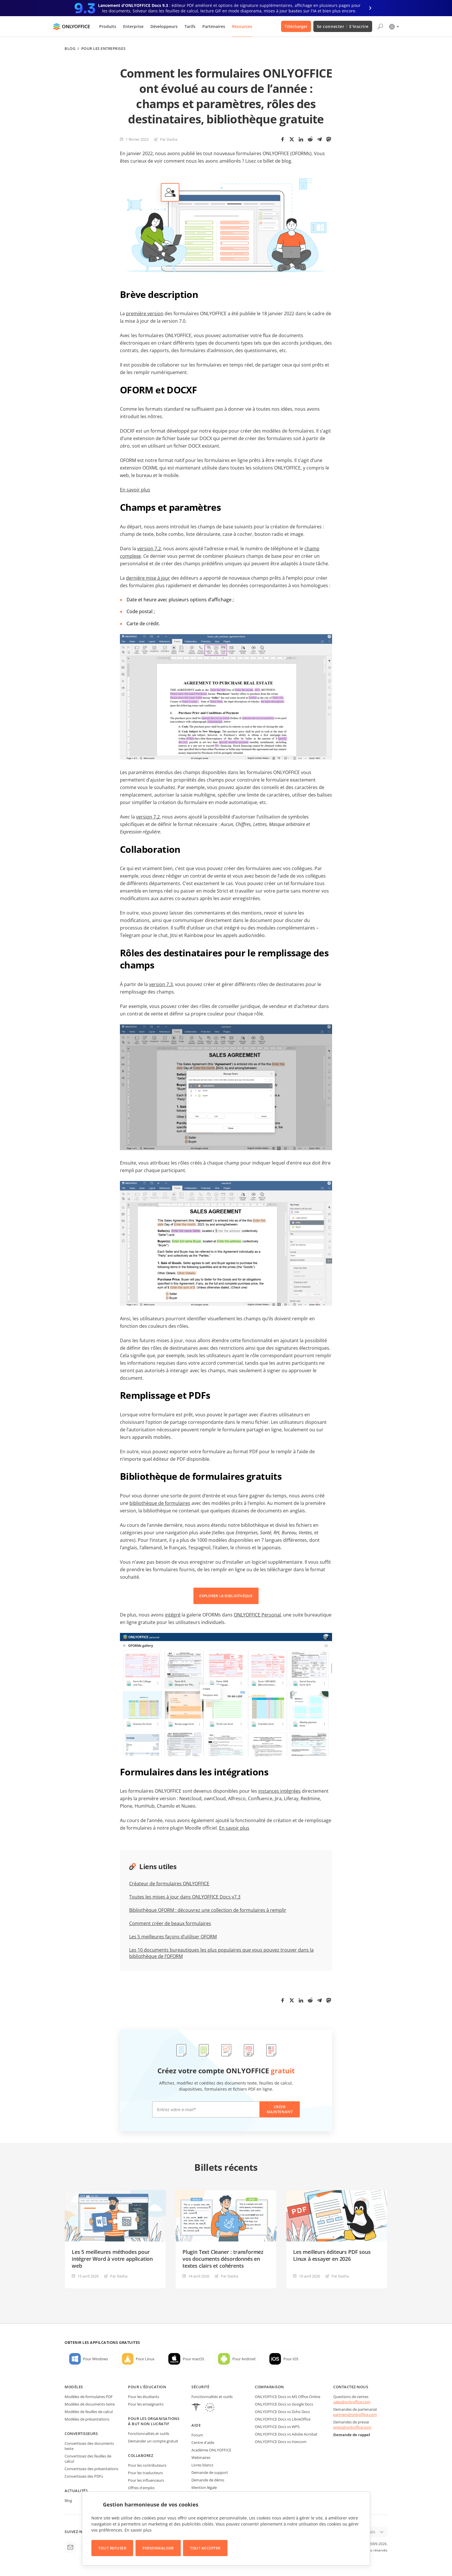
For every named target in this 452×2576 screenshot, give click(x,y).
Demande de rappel (351, 2434)
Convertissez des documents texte (89, 2446)
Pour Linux (145, 2358)
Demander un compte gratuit (153, 2441)
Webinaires (200, 2457)
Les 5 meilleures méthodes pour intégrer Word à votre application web (112, 2258)
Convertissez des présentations (91, 2468)
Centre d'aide (202, 2442)
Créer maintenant (280, 2109)
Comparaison (269, 2386)
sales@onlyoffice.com (351, 2401)
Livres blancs (202, 2465)
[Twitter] (291, 139)
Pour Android (243, 2358)
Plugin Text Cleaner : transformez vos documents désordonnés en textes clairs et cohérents (222, 2258)
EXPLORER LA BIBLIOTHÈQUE (226, 1595)
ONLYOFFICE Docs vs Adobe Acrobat (286, 2434)
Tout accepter (205, 2548)
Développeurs (164, 26)
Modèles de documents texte (90, 2404)
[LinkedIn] (300, 139)
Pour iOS (290, 2358)
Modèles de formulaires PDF (89, 2396)
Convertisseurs (81, 2433)
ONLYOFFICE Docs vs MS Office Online (287, 2396)
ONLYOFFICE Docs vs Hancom (280, 2441)
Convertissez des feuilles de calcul (88, 2458)
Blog (70, 48)
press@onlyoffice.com (352, 2427)
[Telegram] (319, 139)
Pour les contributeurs (147, 2465)
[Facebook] (282, 139)
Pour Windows (95, 2358)
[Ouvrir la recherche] (380, 26)
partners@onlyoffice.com (355, 2414)
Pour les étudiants (143, 2396)
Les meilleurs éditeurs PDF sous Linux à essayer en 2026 (331, 2255)
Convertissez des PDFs (84, 2476)
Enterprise (133, 26)
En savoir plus (138, 2530)
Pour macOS (193, 2358)
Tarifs (189, 26)
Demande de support (209, 2472)
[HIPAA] (196, 2408)
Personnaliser (158, 2548)
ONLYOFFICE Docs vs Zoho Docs (282, 2411)
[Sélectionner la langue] (393, 26)
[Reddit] (310, 139)
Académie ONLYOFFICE (211, 2450)
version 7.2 (148, 817)
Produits (107, 26)
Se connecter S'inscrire (343, 26)
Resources (242, 26)
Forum (197, 2435)
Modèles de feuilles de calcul (89, 2411)
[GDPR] (209, 2408)
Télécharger (296, 26)
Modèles (74, 2386)
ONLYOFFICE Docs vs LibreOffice (282, 2419)
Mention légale (204, 2487)
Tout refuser (112, 2548)
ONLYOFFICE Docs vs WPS (277, 2426)
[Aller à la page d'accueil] (71, 26)
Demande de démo (207, 2480)
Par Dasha (168, 139)
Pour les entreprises (103, 48)
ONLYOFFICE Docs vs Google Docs (284, 2404)
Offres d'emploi (141, 2487)
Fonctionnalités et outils (148, 2433)
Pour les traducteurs (145, 2472)
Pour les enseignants (145, 2404)
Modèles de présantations (87, 2419)
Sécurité (200, 2386)
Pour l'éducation (147, 2386)
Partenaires (213, 26)
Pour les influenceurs (146, 2480)
